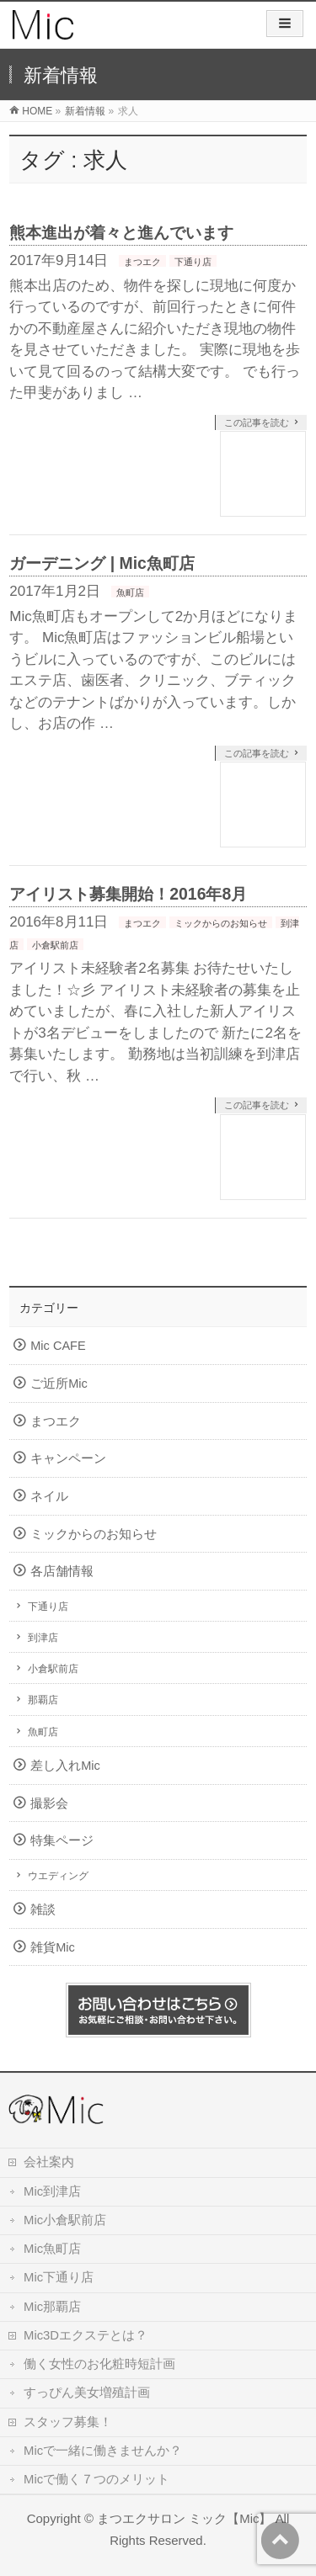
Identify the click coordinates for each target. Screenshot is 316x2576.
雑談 (43, 1909)
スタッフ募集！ (68, 2422)
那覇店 (43, 1700)
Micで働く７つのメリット (96, 2479)
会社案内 (49, 2162)
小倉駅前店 (55, 945)
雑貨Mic (52, 1947)
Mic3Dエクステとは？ (85, 2335)
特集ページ (62, 1840)
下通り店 (193, 262)
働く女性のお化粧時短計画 (99, 2364)
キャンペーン (68, 1458)
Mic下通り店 (59, 2277)
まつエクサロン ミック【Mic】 (184, 2518)
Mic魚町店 (52, 2248)
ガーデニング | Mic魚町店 (102, 563)
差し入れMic (65, 1765)
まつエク (142, 262)
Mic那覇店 (52, 2306)
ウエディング (58, 1876)
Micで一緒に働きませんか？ (103, 2450)
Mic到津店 (52, 2191)
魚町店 (130, 592)
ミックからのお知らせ (220, 923)
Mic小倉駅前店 (65, 2220)
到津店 (43, 1638)
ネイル (49, 1496)
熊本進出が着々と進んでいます (121, 232)
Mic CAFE (57, 1345)
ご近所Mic (59, 1383)
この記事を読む (256, 422)
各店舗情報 (62, 1571)
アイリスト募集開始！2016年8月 (128, 893)
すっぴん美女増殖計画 (87, 2392)
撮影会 (49, 1803)
